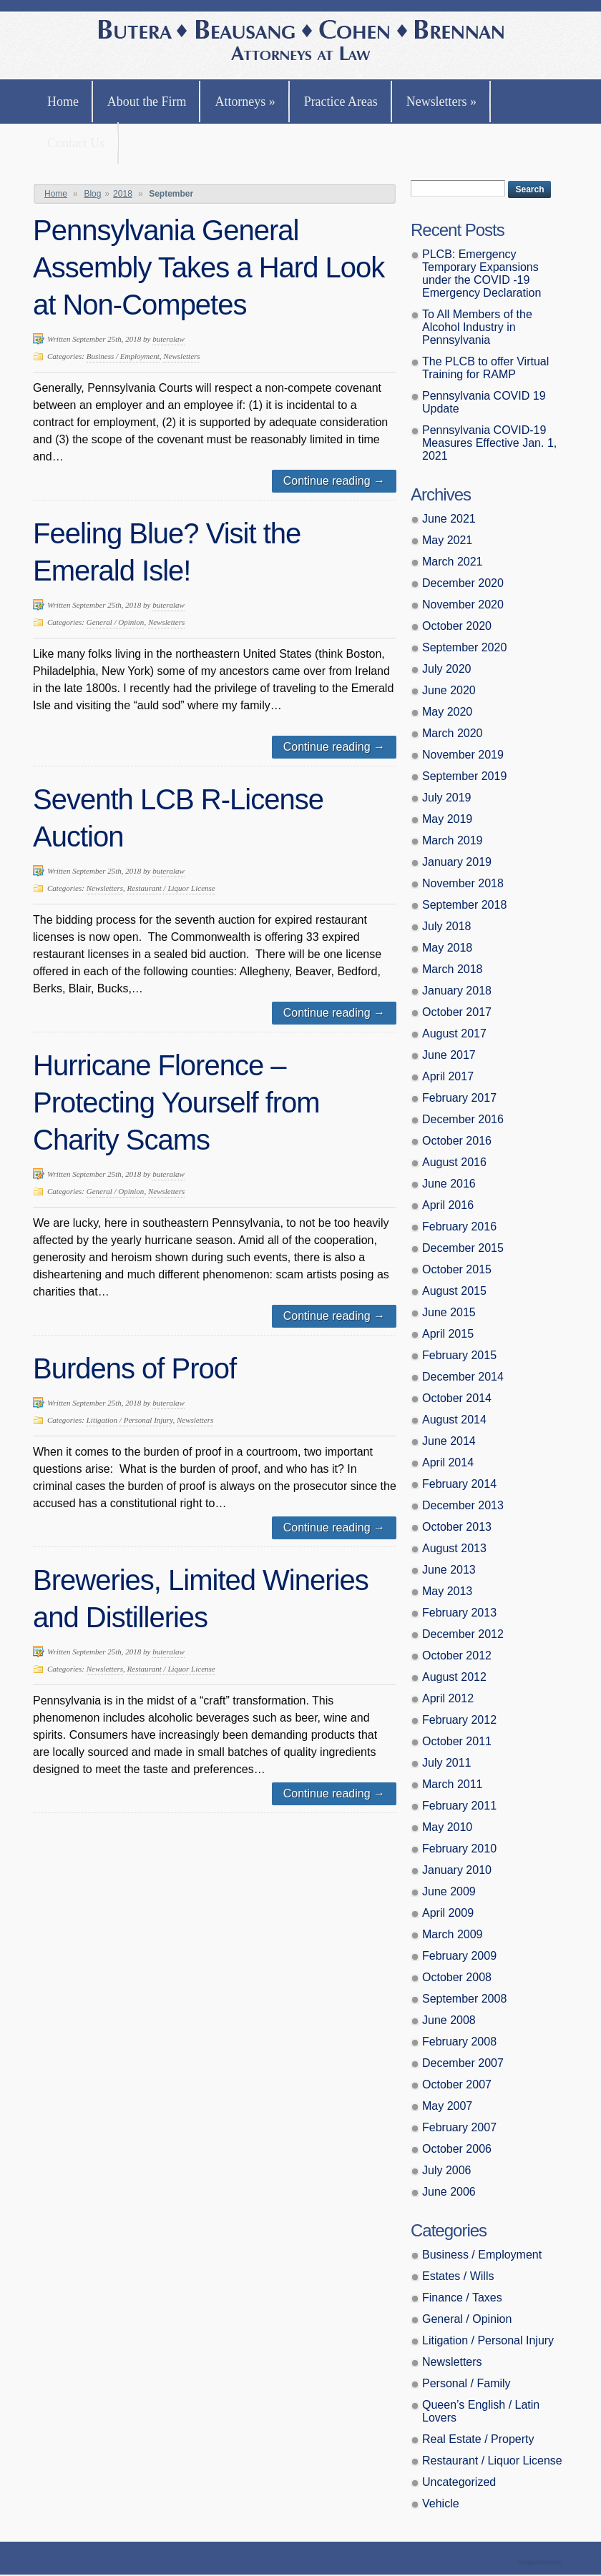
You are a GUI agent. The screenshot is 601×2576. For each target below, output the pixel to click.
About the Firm (147, 101)
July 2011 (446, 1763)
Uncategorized (459, 2482)
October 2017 (457, 1012)
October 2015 (457, 1269)
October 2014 (457, 1398)
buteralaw (168, 339)
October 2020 (457, 626)
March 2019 (452, 840)
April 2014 (448, 1462)
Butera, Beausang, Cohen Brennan (301, 41)
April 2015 (448, 1334)
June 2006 (449, 2192)
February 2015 (459, 1355)
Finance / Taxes (462, 2297)
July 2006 (446, 2170)
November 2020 (463, 604)
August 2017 (454, 1033)
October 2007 (457, 2084)
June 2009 (449, 1891)
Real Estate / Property (478, 2439)
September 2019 (464, 776)
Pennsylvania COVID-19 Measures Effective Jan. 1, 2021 (489, 443)
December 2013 (463, 1505)
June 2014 (449, 1441)
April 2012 (448, 1698)
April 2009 (448, 1913)
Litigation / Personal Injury (130, 1420)
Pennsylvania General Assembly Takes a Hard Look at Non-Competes (208, 267)
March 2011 (452, 1784)
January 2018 (457, 990)
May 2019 (447, 819)
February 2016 (459, 1226)
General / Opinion (116, 622)
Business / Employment (123, 356)
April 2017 (448, 1076)
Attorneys (245, 101)
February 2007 (459, 2127)
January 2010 (457, 1870)
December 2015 (463, 1248)
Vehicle (440, 2503)
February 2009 (459, 1956)
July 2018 (446, 926)
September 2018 (464, 905)
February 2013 (459, 1613)
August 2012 (454, 1677)
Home (63, 101)
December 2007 (463, 2063)
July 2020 (446, 669)
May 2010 (447, 1827)
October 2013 (457, 1527)
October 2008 (457, 1977)
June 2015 (449, 1312)
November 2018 (463, 883)
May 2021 (447, 540)
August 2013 (454, 1548)
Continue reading (334, 481)
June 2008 (449, 2020)
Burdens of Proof (134, 1368)
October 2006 (457, 2149)
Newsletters (441, 101)
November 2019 (463, 755)
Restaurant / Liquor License (171, 888)
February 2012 (459, 1720)
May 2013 (447, 1591)
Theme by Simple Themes (541, 2563)
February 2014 (459, 1484)
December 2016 (463, 1119)
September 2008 (464, 1999)
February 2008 (459, 2041)
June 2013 (449, 1570)
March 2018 (452, 969)
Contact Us (75, 143)
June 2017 (449, 1055)
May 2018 (447, 948)
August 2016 (454, 1162)
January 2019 (457, 862)
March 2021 (452, 562)
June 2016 (449, 1184)
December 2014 (463, 1377)
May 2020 (447, 712)
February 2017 (459, 1098)
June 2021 (449, 519)
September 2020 (464, 647)
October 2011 (457, 1741)
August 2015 (454, 1291)
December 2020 (463, 583)
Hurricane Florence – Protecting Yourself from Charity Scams (176, 1102)
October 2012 (457, 1655)
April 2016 (448, 1205)
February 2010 (459, 1848)
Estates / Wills (458, 2276)
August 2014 (454, 1419)
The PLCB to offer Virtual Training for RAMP (485, 367)
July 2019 (446, 797)
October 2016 (457, 1141)
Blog (92, 194)
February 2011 (459, 1806)
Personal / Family (466, 2383)
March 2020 (452, 733)
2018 (122, 194)
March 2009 (452, 1934)
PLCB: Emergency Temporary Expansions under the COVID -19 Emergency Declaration (481, 273)
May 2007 (447, 2106)
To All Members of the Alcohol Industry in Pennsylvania (477, 327)
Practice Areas (341, 101)
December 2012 (463, 1634)
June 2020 (449, 690)
